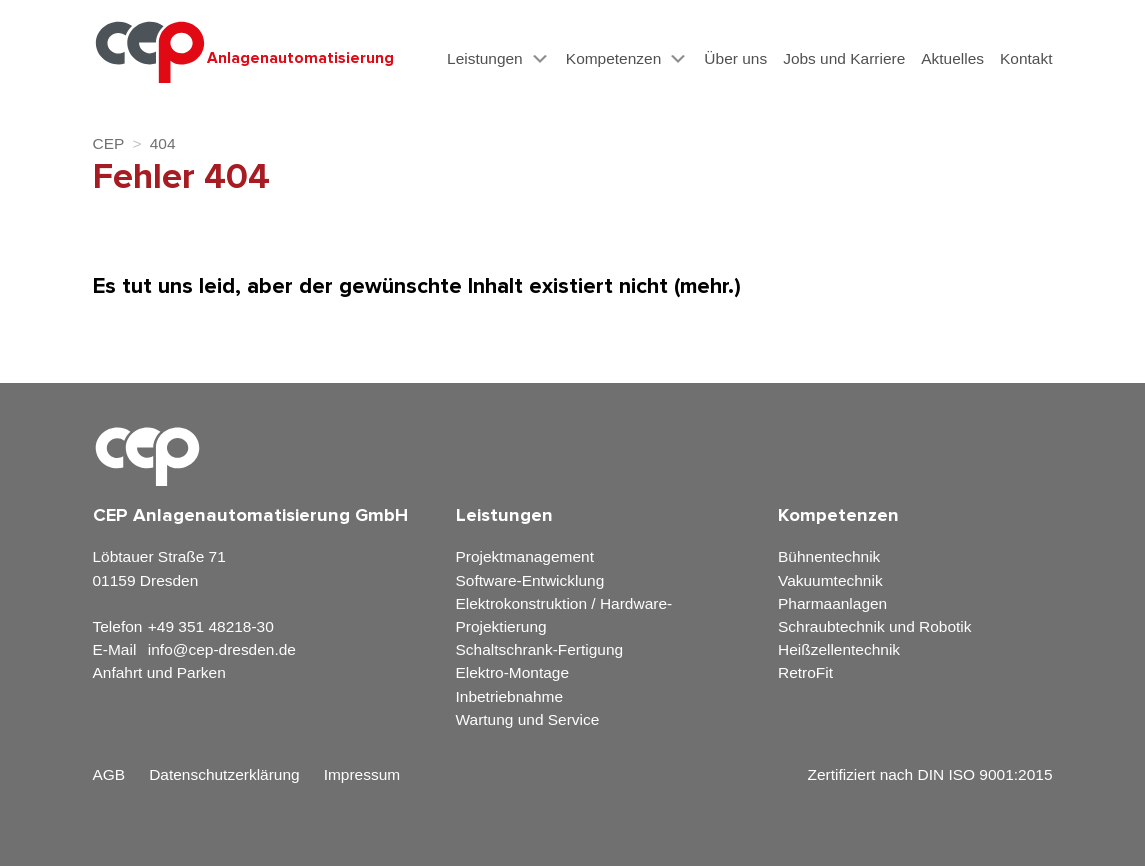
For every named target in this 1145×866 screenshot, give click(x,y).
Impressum (362, 774)
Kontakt (1026, 58)
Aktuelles (952, 58)
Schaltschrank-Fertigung (540, 649)
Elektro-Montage (513, 672)
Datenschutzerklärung (224, 774)
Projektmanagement (525, 556)
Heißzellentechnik (839, 649)
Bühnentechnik (829, 556)
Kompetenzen (613, 58)
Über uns (735, 58)
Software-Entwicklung (530, 580)
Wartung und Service (528, 719)
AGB (109, 774)
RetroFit (805, 672)
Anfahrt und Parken (159, 672)
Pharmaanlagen (832, 603)
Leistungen (485, 58)
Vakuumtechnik (830, 580)
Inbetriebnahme (510, 696)
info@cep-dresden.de (222, 649)
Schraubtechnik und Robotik (874, 626)
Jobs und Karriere (844, 58)
